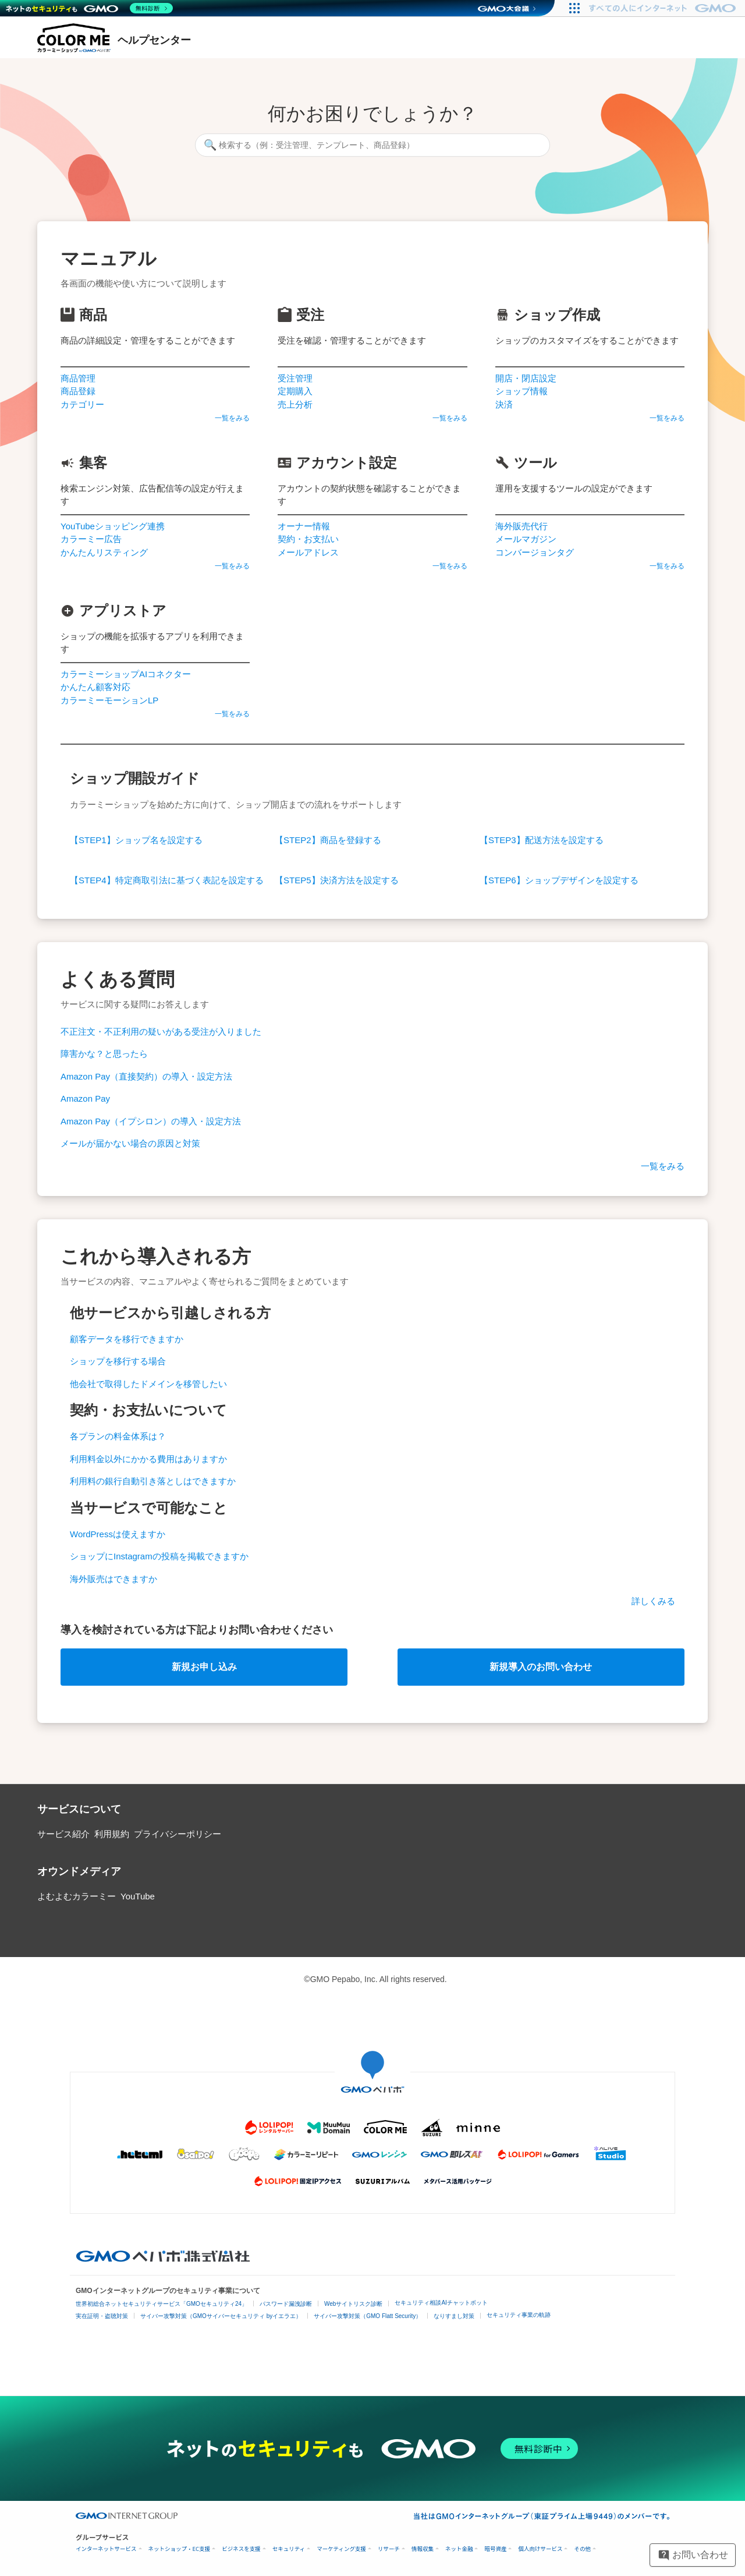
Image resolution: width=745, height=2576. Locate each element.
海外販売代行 (521, 526)
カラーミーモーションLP (109, 700)
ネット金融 (459, 2549)
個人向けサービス (540, 2549)
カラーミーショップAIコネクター (126, 674)
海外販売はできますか (113, 1579)
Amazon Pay (85, 1098)
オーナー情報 (304, 526)
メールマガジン (525, 539)
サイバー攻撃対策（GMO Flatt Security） (367, 2316)
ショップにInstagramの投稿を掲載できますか (159, 1556)
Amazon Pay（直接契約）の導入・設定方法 (146, 1076)
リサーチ (389, 2549)
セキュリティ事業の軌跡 (519, 2315)
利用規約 (111, 1834)
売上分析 (295, 404)
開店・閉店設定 (525, 378)
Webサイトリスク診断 (353, 2304)
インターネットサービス (106, 2549)
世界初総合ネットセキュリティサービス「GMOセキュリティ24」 (161, 2304)
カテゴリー (82, 404)
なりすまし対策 (454, 2316)
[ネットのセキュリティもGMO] (89, 8)
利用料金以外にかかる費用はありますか (148, 1459)
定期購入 (295, 391)
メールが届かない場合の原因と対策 (130, 1143)
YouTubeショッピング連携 (113, 526)
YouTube (137, 1896)
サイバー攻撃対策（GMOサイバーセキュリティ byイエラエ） (220, 2316)
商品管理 (78, 378)
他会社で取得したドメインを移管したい (148, 1384)
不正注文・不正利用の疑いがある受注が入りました (161, 1031)
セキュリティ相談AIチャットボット (441, 2302)
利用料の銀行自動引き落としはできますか (153, 1481)
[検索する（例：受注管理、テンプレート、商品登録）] (372, 145)
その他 (582, 2549)
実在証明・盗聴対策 (102, 2316)
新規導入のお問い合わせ (540, 1667)
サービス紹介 (63, 1834)
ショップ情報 (521, 391)
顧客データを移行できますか (126, 1339)
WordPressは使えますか (117, 1534)
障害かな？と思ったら (104, 1054)
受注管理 (295, 378)
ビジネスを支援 (241, 2549)
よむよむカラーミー (76, 1896)
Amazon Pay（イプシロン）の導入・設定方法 (151, 1121)
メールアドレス (308, 552)
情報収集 (422, 2549)
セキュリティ (288, 2549)
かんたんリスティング (104, 552)
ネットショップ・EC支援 (179, 2549)
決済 (504, 404)
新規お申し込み (204, 1667)
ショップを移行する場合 (118, 1361)
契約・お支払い (308, 539)
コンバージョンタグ (534, 552)
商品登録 (78, 391)
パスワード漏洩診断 (286, 2304)
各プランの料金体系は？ (118, 1436)
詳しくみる (653, 1601)
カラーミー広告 (91, 539)
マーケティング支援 (341, 2549)
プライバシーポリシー (177, 1834)
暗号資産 (495, 2549)
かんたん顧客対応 (95, 687)
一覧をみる (232, 418)
